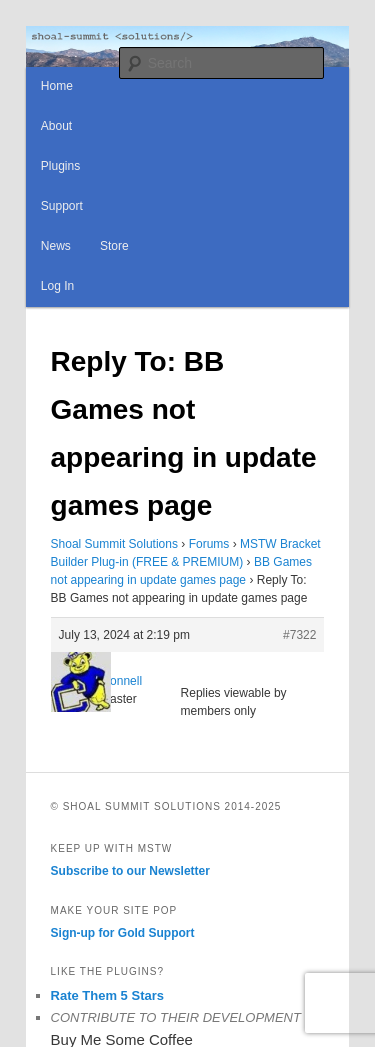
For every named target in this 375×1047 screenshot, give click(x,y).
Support (62, 206)
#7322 (299, 635)
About (56, 126)
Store (114, 246)
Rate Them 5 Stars (107, 995)
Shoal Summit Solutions (114, 544)
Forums (209, 544)
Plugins (60, 166)
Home (57, 86)
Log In (57, 286)
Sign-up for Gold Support (123, 933)
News (56, 246)
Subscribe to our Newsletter (130, 871)
